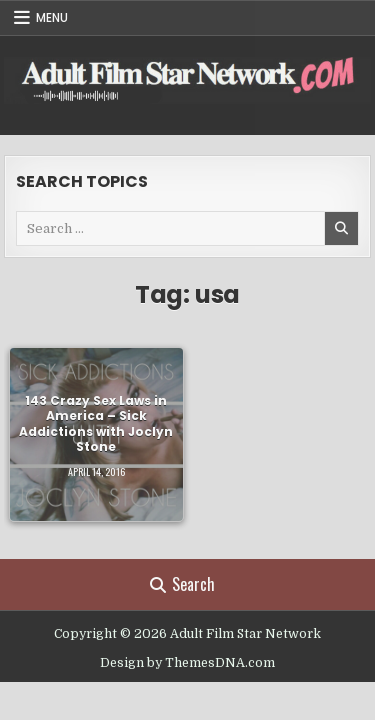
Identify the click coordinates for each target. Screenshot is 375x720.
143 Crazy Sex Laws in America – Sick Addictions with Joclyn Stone (96, 423)
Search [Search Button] (182, 584)
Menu (52, 17)
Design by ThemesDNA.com (187, 663)
